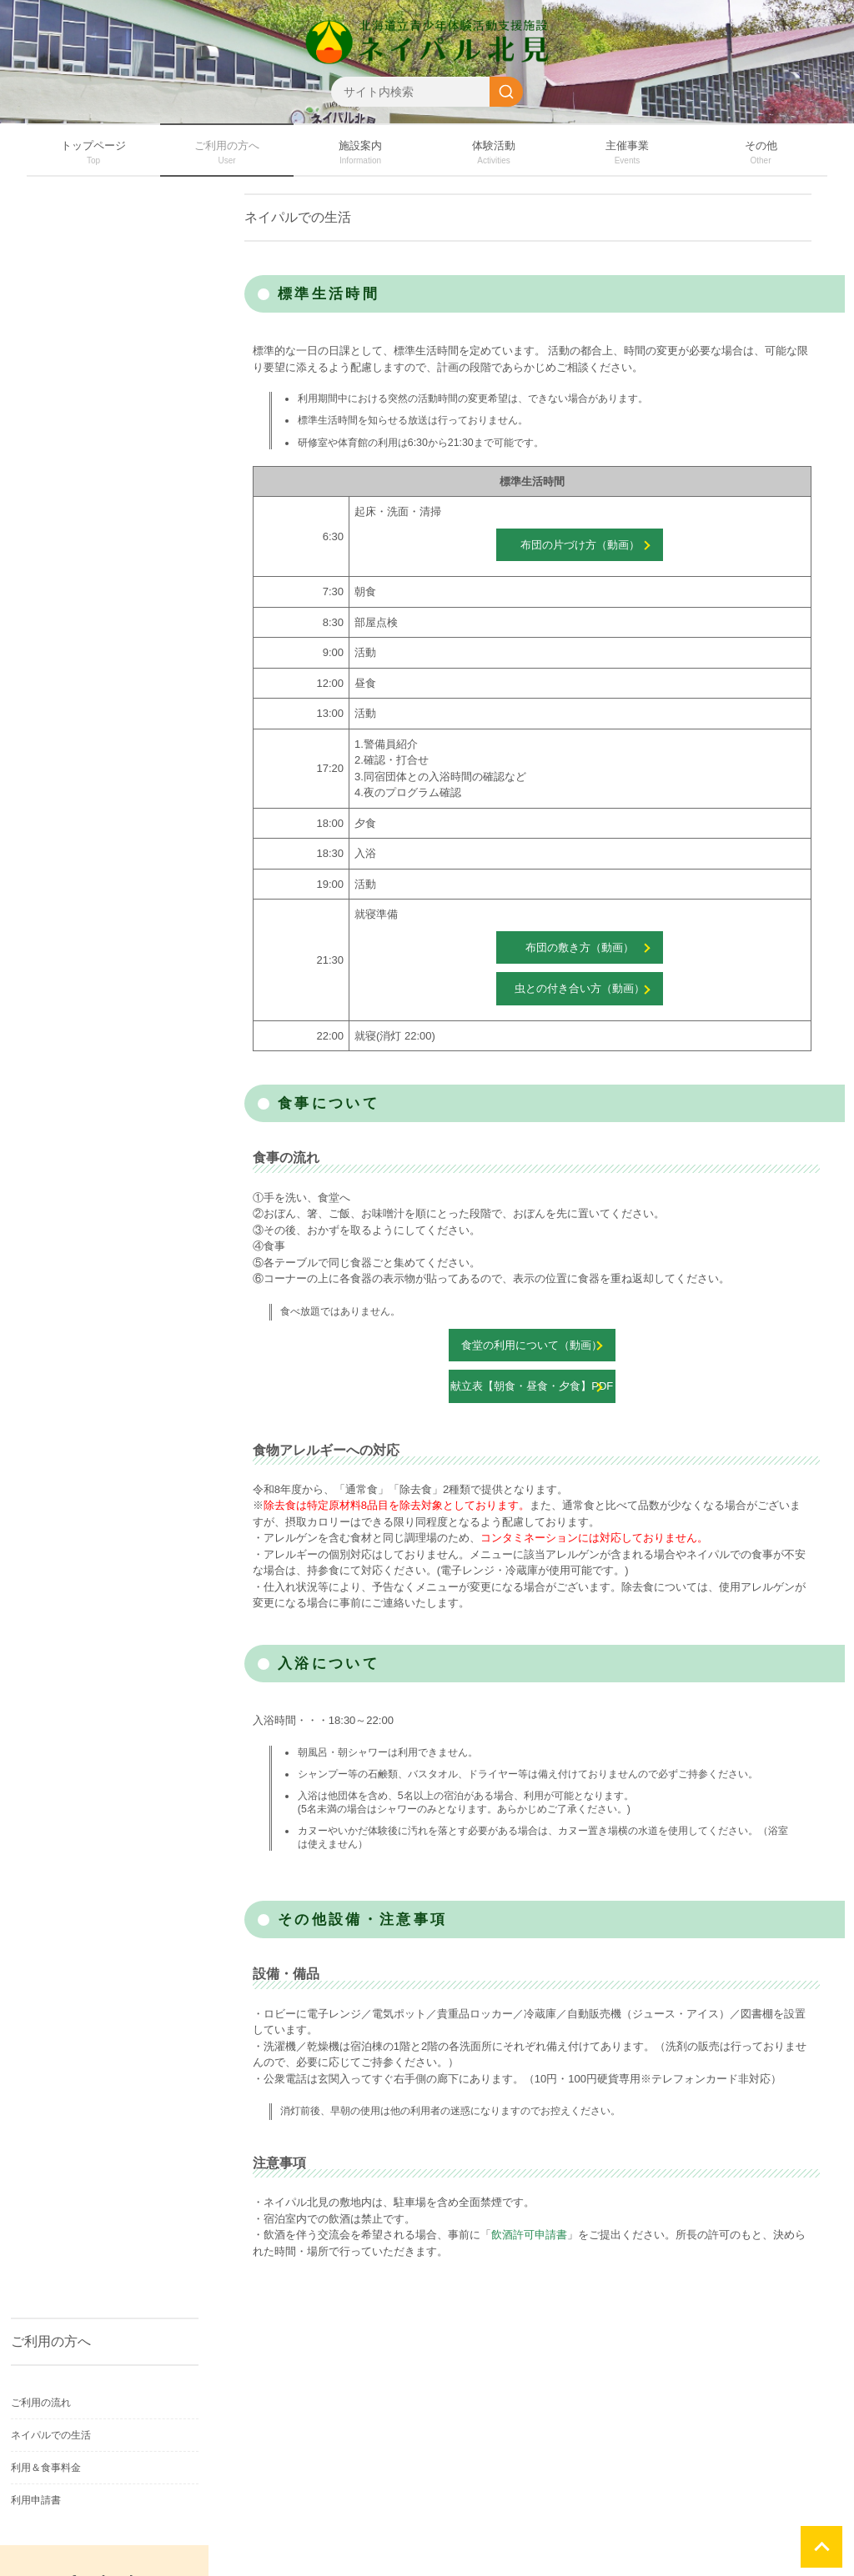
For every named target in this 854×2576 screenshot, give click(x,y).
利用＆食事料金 (46, 2467)
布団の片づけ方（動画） (580, 545)
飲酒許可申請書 (529, 2234)
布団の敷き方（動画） (579, 947)
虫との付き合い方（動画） (580, 988)
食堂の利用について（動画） (531, 1345)
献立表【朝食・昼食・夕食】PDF (531, 1386)
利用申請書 (36, 2500)
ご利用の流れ (41, 2402)
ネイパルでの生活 (51, 2435)
